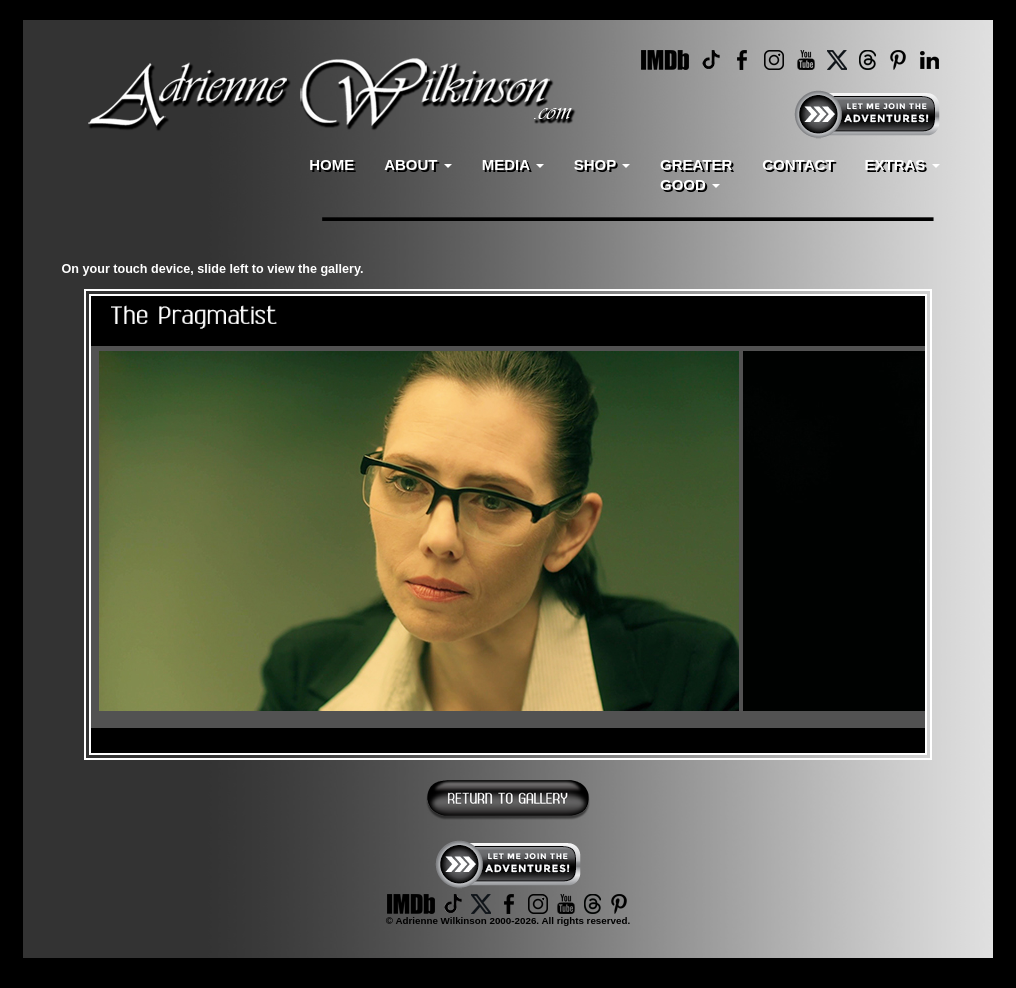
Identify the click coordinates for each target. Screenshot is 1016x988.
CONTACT (798, 164)
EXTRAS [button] (901, 164)
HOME (331, 164)
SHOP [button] (602, 164)
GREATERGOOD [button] (696, 174)
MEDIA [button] (513, 164)
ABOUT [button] (418, 164)
